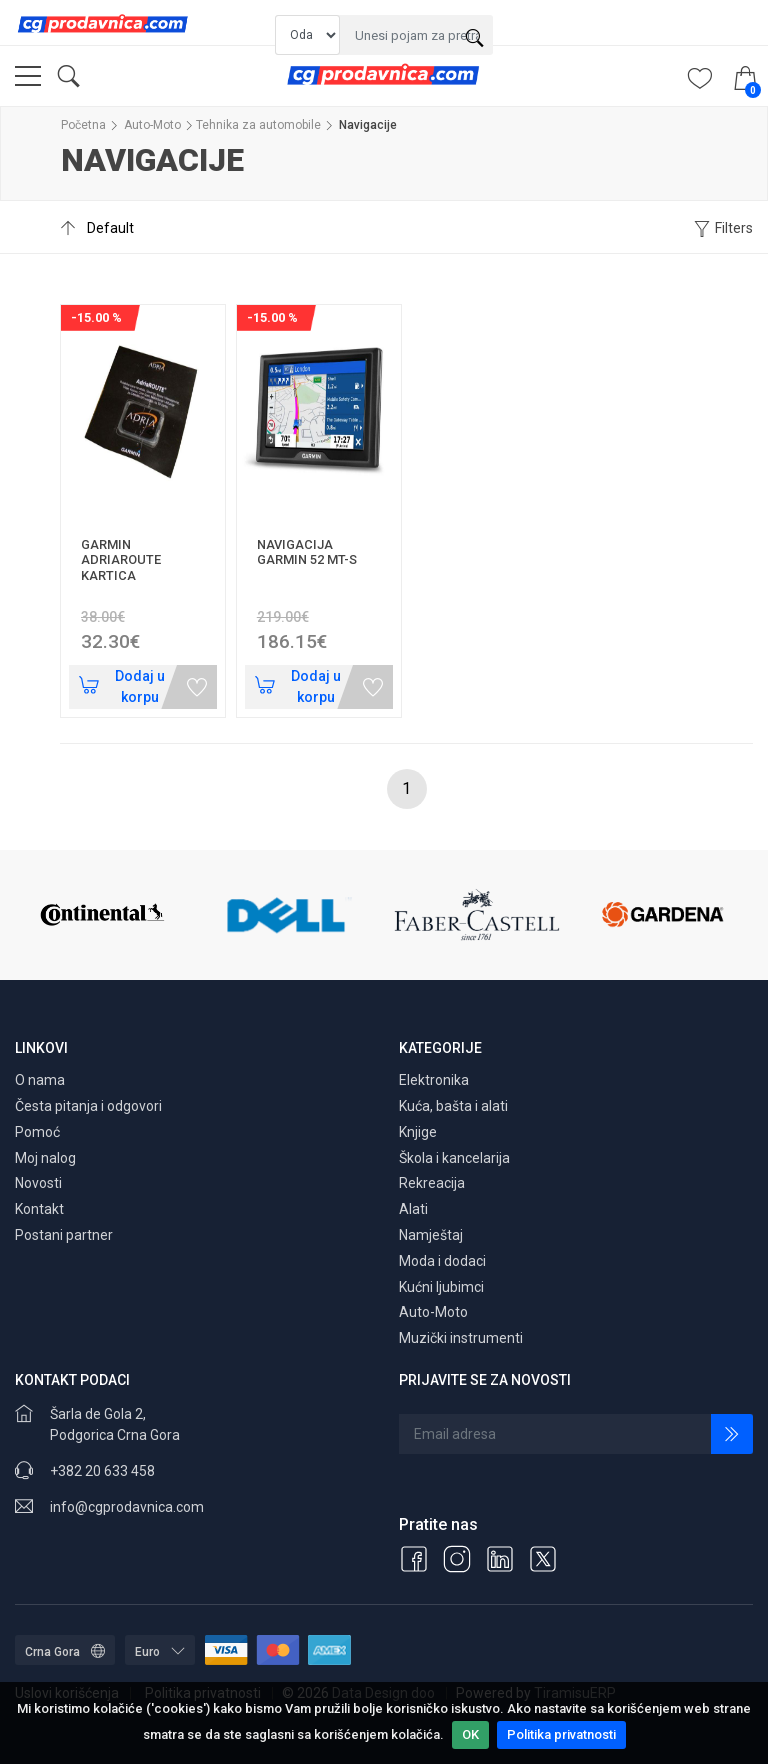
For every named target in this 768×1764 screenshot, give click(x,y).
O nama (40, 1080)
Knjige (418, 1132)
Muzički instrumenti (461, 1338)
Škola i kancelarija (454, 1158)
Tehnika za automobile (258, 125)
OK (470, 1734)
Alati (413, 1209)
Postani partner (64, 1235)
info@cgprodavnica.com (127, 1507)
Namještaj (431, 1235)
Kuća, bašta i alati (453, 1106)
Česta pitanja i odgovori (88, 1106)
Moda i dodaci (442, 1261)
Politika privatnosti (561, 1734)
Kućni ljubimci (441, 1287)
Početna (83, 125)
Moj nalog (45, 1158)
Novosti (38, 1183)
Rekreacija (432, 1183)
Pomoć (37, 1132)
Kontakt (39, 1209)
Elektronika (434, 1080)
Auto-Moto (152, 125)
